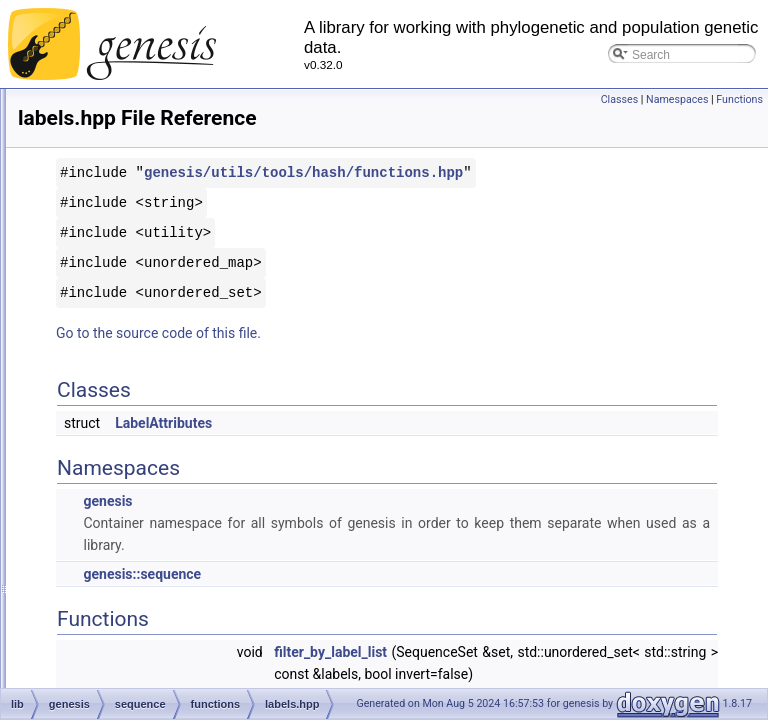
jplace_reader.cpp (113, 134)
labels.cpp (93, 376)
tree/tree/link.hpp (110, 596)
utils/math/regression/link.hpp (143, 618)
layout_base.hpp (110, 442)
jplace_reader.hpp (113, 156)
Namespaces (677, 99)
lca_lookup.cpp (106, 486)
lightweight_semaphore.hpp (139, 574)
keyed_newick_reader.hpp (135, 244)
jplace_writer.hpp (111, 200)
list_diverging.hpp (112, 662)
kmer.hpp (90, 332)
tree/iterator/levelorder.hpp (136, 552)
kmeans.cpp (98, 266)
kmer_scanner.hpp (115, 354)
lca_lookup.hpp (106, 508)
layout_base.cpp (109, 420)
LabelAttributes (413, 445)
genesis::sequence (392, 596)
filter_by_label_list (580, 674)
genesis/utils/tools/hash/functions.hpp (477, 194)
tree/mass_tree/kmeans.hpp (140, 288)
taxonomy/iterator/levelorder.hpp (151, 530)
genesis (357, 523)
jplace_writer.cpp (110, 178)
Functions (739, 99)
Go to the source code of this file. (408, 355)
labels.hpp (93, 398)
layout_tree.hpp (107, 464)
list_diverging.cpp (112, 640)
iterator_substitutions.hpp (133, 112)
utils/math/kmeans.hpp (126, 310)
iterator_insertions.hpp (125, 90)
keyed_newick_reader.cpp (135, 222)
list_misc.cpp (100, 684)
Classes (619, 99)
